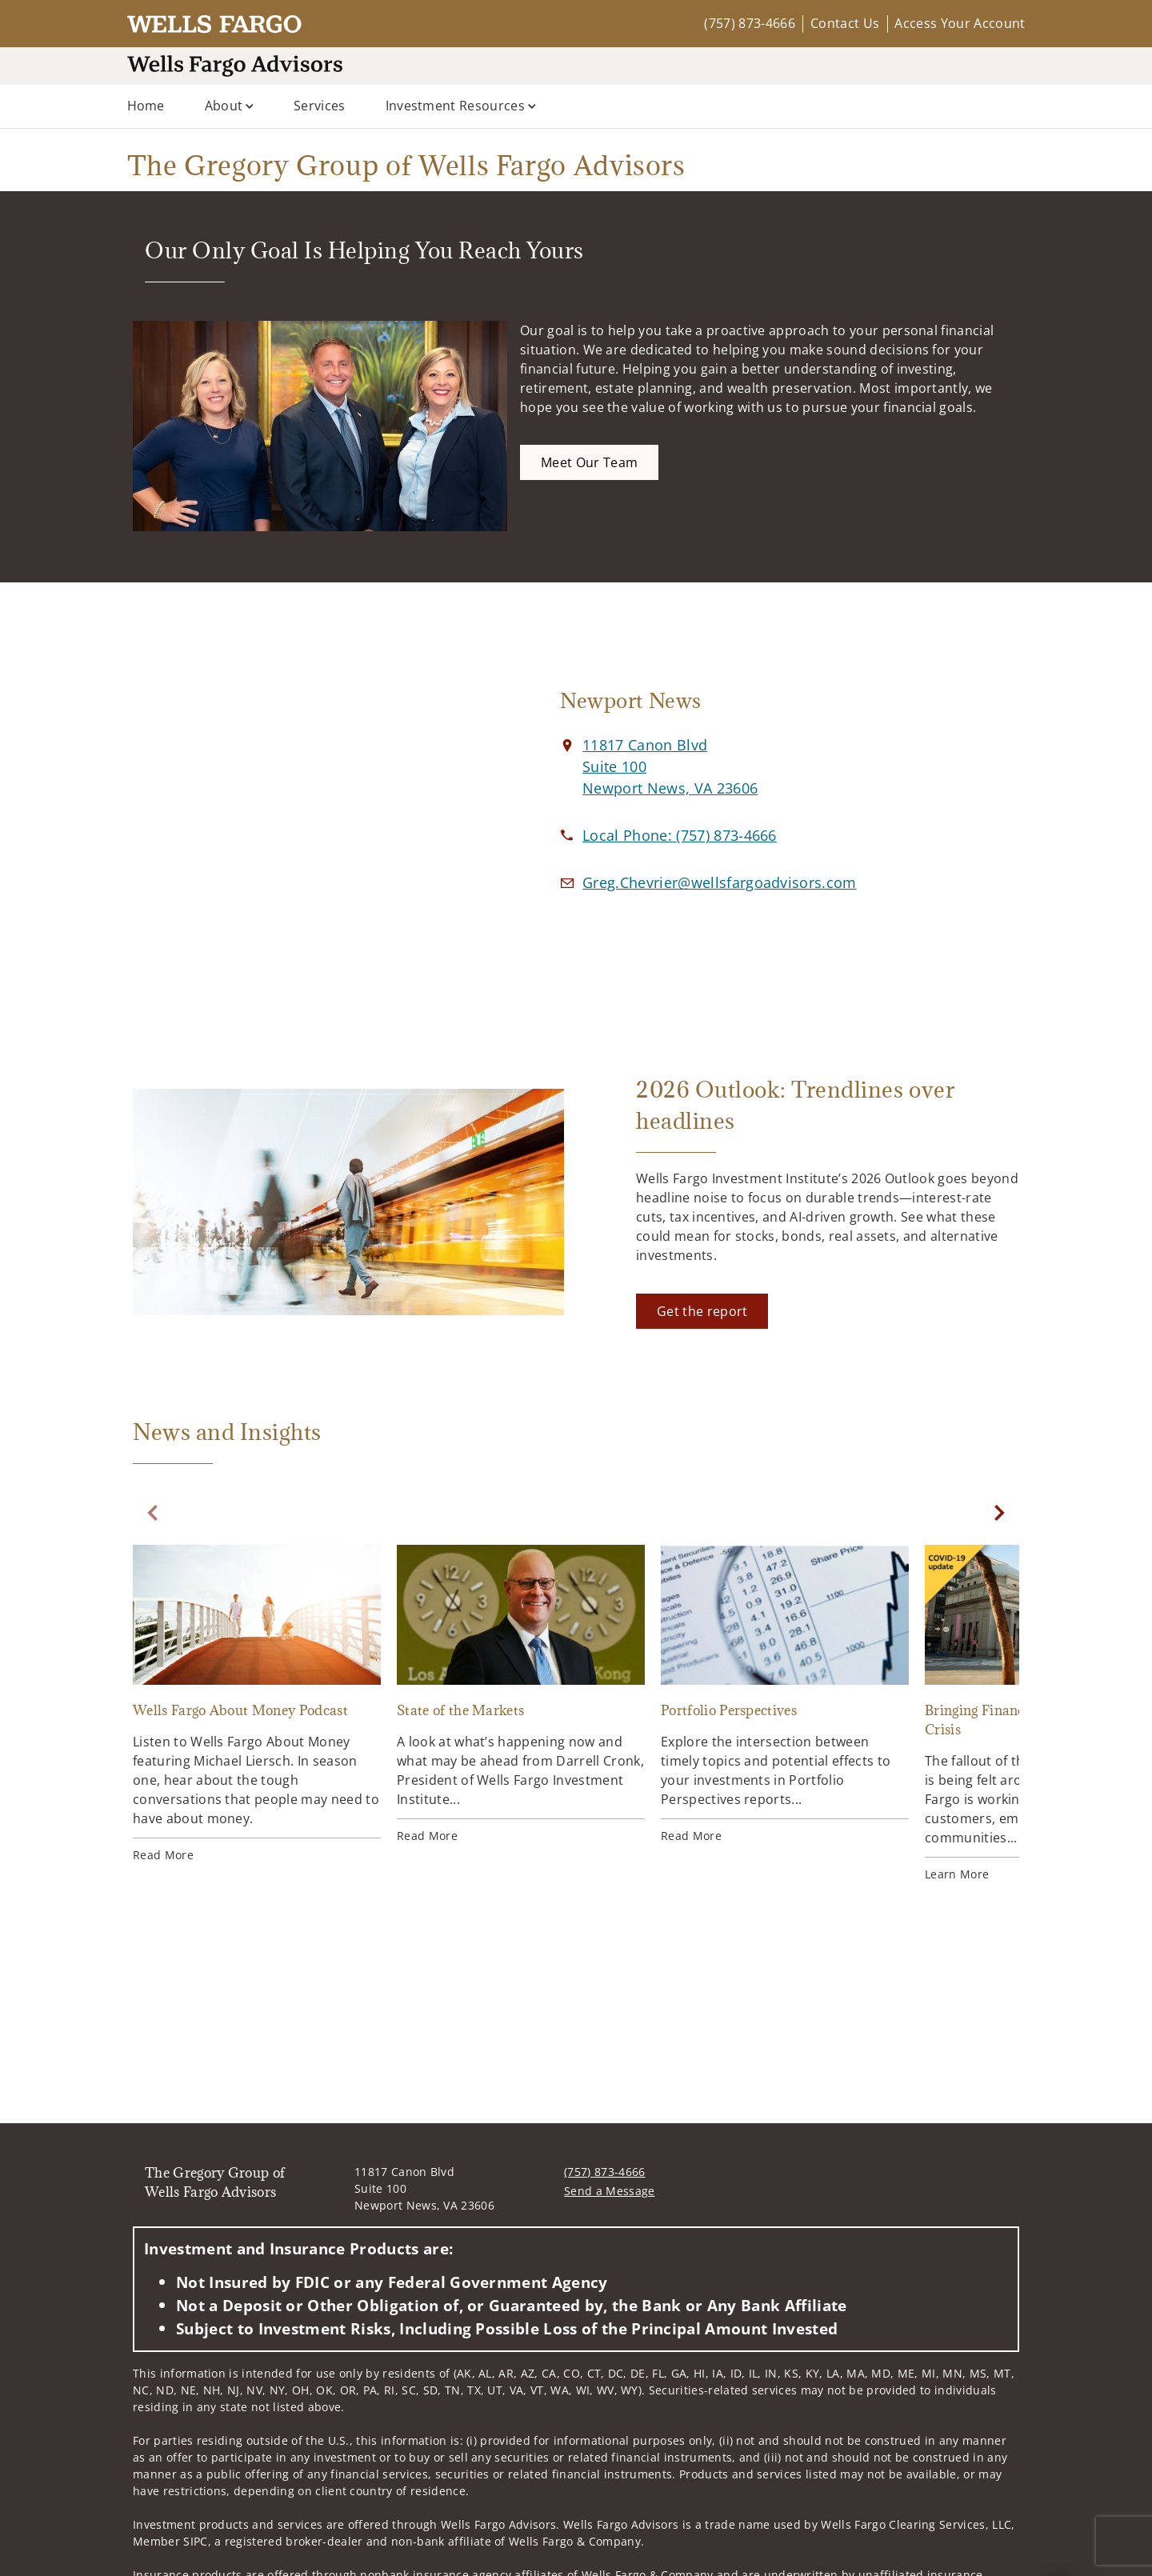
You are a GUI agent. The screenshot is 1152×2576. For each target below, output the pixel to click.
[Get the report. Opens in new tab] (702, 1311)
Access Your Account (959, 23)
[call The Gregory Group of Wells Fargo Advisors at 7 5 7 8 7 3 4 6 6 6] (679, 835)
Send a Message (609, 2190)
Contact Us (844, 23)
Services (320, 105)
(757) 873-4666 (749, 23)
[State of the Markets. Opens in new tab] (521, 1694)
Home (146, 105)
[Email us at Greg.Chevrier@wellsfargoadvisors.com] (719, 882)
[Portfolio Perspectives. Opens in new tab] (785, 1694)
